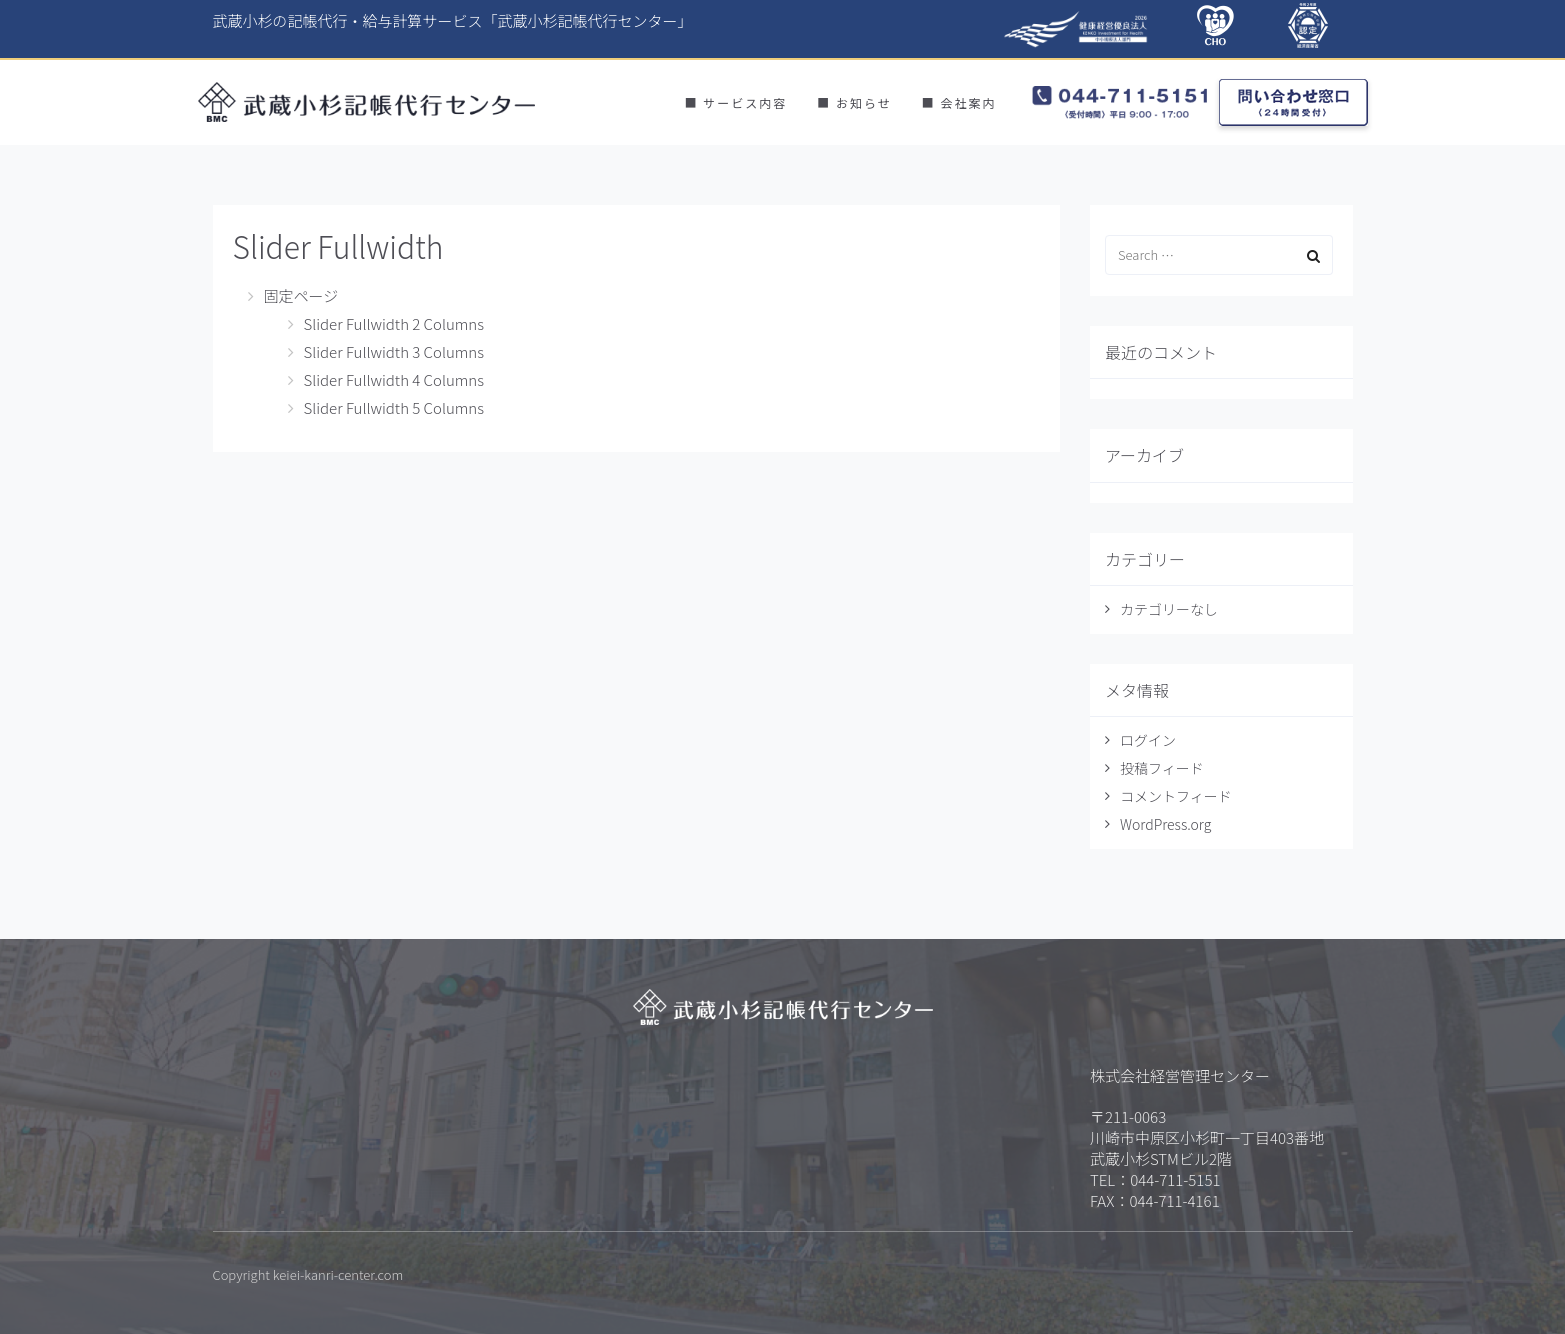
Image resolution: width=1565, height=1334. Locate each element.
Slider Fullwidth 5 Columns (394, 407)
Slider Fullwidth (338, 246)
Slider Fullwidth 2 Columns (394, 323)
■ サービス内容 (736, 102)
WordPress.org (1165, 824)
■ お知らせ (854, 102)
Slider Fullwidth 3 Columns (394, 351)
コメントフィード (1176, 796)
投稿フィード (1162, 768)
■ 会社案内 (959, 102)
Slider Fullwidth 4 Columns (394, 379)
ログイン (1148, 740)
